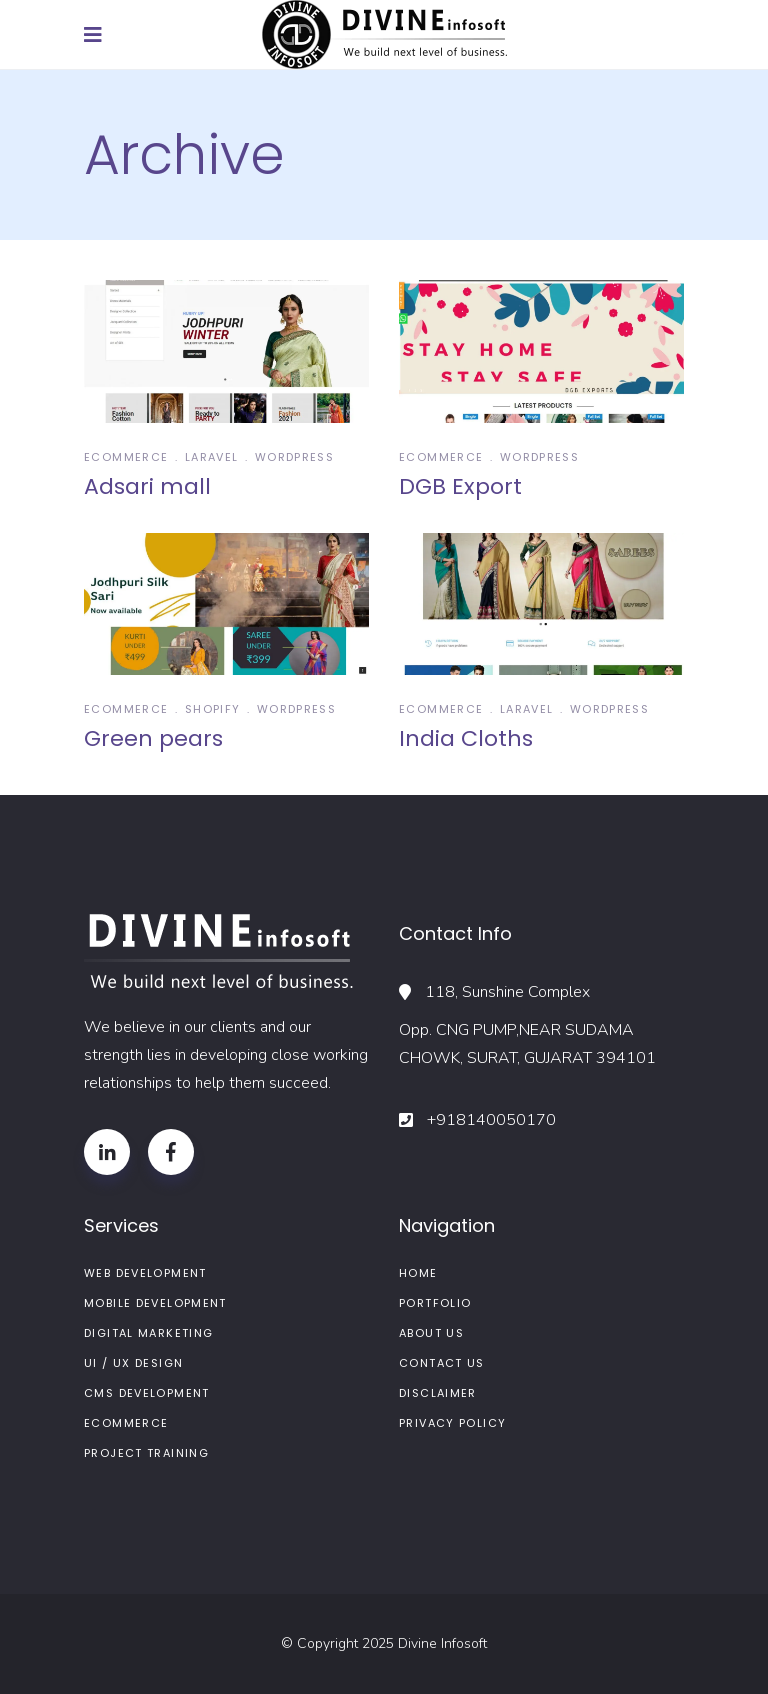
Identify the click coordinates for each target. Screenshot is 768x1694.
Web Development (145, 1273)
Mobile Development (155, 1303)
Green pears (153, 738)
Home (418, 1273)
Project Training (146, 1453)
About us (431, 1333)
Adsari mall (147, 486)
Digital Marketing (148, 1333)
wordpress (294, 457)
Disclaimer (438, 1393)
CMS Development (147, 1393)
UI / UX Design (133, 1363)
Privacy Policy (452, 1423)
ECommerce (126, 1423)
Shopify (213, 709)
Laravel (212, 457)
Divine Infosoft (442, 1643)
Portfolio (435, 1303)
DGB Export (460, 486)
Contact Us (442, 1363)
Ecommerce (126, 457)
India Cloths (466, 738)
